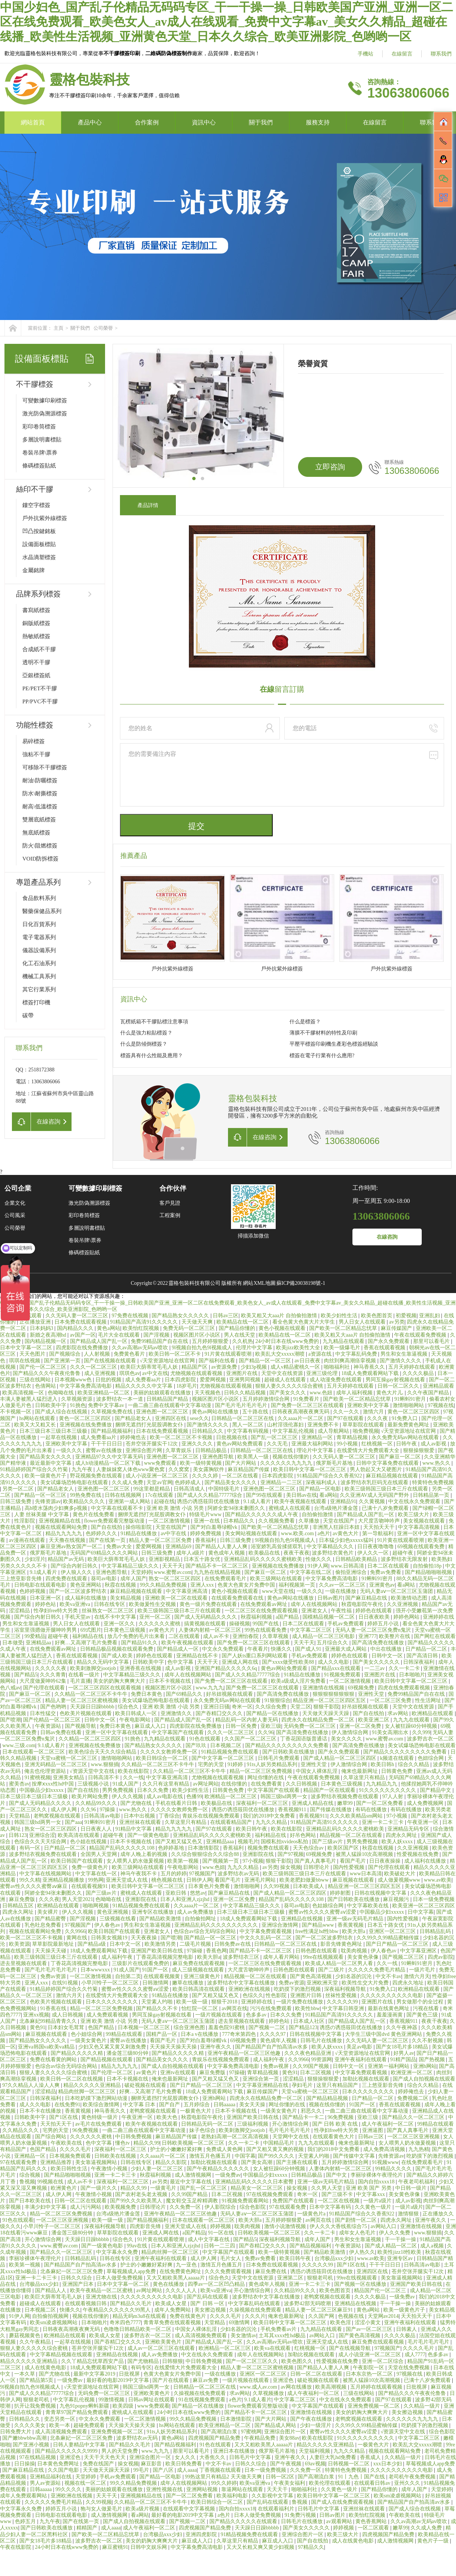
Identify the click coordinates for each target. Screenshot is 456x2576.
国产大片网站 (241, 1463)
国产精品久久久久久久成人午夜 (262, 1514)
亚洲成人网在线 (241, 1662)
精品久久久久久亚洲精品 (92, 2085)
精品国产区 (195, 1367)
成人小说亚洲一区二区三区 (158, 1476)
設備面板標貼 (39, 544)
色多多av (257, 2015)
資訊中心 (204, 122)
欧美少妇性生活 (340, 1315)
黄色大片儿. (390, 1392)
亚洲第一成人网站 (130, 1501)
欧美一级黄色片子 (46, 1476)
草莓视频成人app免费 (132, 2271)
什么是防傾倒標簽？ (143, 1044)
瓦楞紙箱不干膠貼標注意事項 (154, 1021)
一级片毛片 (423, 1970)
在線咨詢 (387, 1237)
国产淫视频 (157, 1335)
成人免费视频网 (426, 1803)
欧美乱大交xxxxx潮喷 (280, 1354)
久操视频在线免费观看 (256, 2310)
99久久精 (29, 1880)
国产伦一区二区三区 (43, 1367)
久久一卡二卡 (405, 1668)
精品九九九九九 (64, 1533)
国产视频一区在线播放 (361, 2284)
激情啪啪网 (247, 1886)
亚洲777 (367, 1636)
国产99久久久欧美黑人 (137, 2200)
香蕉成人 (371, 2457)
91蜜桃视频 (38, 1777)
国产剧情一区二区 (356, 2220)
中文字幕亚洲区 (419, 1951)
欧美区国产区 (343, 1848)
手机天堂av (78, 1617)
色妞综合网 (431, 1758)
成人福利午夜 (117, 1957)
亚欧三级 (270, 1726)
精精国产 (87, 2528)
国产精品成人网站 (276, 2425)
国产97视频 (291, 1854)
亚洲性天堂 (372, 1694)
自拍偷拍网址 (201, 1918)
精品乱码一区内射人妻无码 (247, 1720)
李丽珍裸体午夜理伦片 (377, 2175)
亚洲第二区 (291, 2278)
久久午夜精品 (35, 2342)
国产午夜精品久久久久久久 (219, 2168)
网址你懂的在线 (266, 1777)
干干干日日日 (107, 1444)
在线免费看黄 (267, 1784)
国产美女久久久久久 (377, 1662)
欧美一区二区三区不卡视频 (182, 1437)
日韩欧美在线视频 (115, 2156)
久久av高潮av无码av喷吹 (141, 1347)
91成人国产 (126, 1784)
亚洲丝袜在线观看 (140, 1822)
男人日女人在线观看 (363, 1322)
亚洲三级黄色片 (203, 1976)
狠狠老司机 (321, 2278)
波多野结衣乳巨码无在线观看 (375, 1482)
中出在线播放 (386, 1649)
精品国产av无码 (66, 1559)
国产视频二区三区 (403, 1957)
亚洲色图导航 (218, 1457)
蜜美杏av (19, 1784)
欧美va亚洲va (76, 1604)
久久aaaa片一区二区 (301, 1418)
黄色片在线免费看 (94, 1514)
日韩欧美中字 (51, 1405)
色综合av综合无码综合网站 (205, 1931)
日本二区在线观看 (389, 1566)
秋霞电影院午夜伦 (362, 1604)
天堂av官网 (159, 1482)
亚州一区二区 (155, 1617)
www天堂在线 (278, 1591)
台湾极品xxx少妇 (334, 2258)
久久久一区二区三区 (94, 1367)
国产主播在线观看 (297, 2162)
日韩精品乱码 (435, 1931)
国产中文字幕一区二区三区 (223, 1758)
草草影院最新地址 (53, 1944)
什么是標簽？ (305, 1021)
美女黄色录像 (363, 1957)
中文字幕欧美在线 (368, 1905)
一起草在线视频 (59, 1437)
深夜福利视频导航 (345, 1989)
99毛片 (142, 2470)
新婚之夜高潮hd (49, 1335)
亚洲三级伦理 (322, 1373)
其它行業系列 (39, 989)
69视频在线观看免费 (422, 1546)
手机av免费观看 (346, 1623)
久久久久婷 (205, 1476)
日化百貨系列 (39, 924)
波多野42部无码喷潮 (308, 2303)
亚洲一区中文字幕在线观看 (117, 1732)
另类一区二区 (18, 1489)
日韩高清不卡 (104, 1777)
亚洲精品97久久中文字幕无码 (110, 1457)
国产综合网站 (51, 2136)
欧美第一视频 (183, 1861)
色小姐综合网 (87, 2034)
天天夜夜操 (144, 1937)
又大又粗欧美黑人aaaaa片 (176, 2278)
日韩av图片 (330, 1598)
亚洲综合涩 (42, 1835)
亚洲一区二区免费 (361, 1726)
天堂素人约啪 (157, 2002)
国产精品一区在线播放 (273, 1713)
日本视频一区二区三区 (144, 2027)
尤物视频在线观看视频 (197, 1373)
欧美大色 (167, 2117)
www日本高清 (366, 1873)
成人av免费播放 (196, 1912)
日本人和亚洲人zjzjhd (185, 1899)
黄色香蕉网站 (371, 2521)
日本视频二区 (226, 1745)
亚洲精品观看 (438, 1386)
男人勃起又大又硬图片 (376, 1469)
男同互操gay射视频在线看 (396, 1379)
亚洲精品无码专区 (409, 1829)
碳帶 (28, 1015)
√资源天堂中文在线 (92, 1771)
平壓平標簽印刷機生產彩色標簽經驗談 (333, 1044)
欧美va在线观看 (273, 2348)
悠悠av (197, 1893)
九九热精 (418, 2149)
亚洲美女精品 (69, 1777)
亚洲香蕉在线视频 (141, 1668)
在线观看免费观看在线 (238, 1598)
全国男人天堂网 (99, 1854)
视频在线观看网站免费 (62, 1527)
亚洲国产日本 (78, 2284)
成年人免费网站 (173, 2310)
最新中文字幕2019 (95, 2374)
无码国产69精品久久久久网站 (104, 1553)
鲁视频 (27, 2181)
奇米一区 (242, 1707)
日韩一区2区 (281, 2477)
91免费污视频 (301, 2515)
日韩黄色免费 (397, 1771)
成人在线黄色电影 (46, 2367)
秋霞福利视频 (257, 1617)
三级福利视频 (253, 2124)
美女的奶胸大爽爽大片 (120, 1681)
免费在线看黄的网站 (54, 2059)
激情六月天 (417, 1976)
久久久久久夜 (51, 1668)
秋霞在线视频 (121, 1585)
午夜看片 (257, 1649)
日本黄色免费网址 (58, 2463)
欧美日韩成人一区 (136, 1713)
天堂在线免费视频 (409, 2367)
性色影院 (277, 1995)
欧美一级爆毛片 (343, 1347)
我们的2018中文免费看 (270, 1816)
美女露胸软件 (209, 1469)
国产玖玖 (197, 1745)
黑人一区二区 (248, 1425)
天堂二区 (300, 1707)
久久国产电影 (64, 2470)
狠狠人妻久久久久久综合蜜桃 (289, 1386)
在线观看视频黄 (162, 1976)
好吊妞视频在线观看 (230, 1694)
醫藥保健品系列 (41, 911)
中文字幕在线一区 (96, 1873)
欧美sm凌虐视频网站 (54, 2322)
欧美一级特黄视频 (201, 1463)
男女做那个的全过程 (420, 2002)
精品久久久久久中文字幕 (144, 1386)
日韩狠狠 (172, 2361)
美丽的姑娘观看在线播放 (162, 1392)
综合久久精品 (414, 1764)
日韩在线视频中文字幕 (381, 1893)
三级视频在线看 (118, 1918)
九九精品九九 (382, 1784)
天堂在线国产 (339, 1521)
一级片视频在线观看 (219, 2015)
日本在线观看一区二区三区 (34, 1752)
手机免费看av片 (279, 2329)
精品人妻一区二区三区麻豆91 (319, 2310)
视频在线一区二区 (86, 2483)
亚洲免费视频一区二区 (374, 2406)
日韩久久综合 (77, 2278)
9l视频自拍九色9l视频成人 (202, 1347)
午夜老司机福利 (417, 2181)
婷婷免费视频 (206, 1533)
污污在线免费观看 (271, 2008)
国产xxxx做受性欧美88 (289, 1662)
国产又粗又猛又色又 (179, 1841)
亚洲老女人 (315, 1610)
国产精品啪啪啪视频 (429, 1572)
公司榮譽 (103, 328)
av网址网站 (206, 1784)
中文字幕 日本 (140, 2104)
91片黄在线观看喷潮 (229, 1354)
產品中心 (90, 122)
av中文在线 (155, 1373)
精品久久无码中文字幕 (103, 1662)
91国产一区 (156, 1970)
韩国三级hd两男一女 (284, 1796)
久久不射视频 (428, 2040)
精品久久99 (146, 2143)
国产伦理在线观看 (44, 1688)
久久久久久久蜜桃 (160, 1623)
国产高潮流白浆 (220, 2431)
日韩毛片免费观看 (279, 1758)
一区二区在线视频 (339, 2200)
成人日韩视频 (68, 2015)
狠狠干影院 (326, 1707)
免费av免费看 (386, 1572)
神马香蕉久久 (370, 1367)
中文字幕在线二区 (311, 1572)
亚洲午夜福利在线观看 (361, 2059)
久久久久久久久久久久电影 (392, 1995)
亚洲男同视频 (245, 1379)
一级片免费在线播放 (300, 2002)
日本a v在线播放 (200, 2034)
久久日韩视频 (302, 1784)
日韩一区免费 (241, 1726)
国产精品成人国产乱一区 (99, 1341)
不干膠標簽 (34, 384)
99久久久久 (69, 2489)
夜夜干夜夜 (297, 1553)
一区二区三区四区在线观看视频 (105, 1688)
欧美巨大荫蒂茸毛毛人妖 (149, 1367)
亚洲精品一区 (317, 1437)
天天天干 (278, 2489)
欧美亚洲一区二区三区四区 (423, 1905)
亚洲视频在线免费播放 (86, 1425)
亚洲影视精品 (165, 1559)
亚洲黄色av (382, 1585)
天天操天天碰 (51, 1951)
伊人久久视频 (128, 1796)
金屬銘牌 (33, 570)
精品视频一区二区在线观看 (352, 1835)
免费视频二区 (413, 2098)
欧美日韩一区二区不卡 (175, 1354)
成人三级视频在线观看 (198, 1970)
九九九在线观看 (412, 1720)
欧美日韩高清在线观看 (199, 1989)
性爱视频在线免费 (418, 1854)
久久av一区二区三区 (343, 1585)
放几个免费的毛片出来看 (136, 1636)
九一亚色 (187, 2265)
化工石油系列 (39, 963)
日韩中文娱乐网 (149, 2547)
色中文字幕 (181, 1662)
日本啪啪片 (412, 1674)
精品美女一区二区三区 (257, 2188)
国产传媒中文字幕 (354, 2156)
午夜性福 (342, 1610)
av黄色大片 (346, 1533)
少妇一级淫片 (316, 2425)
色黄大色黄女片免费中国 (247, 1585)
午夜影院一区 (369, 2367)
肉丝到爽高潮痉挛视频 (350, 1360)
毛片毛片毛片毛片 (290, 2130)
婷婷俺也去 (134, 1437)
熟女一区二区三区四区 (175, 1578)
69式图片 (90, 1630)
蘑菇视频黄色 (25, 2335)
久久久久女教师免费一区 (169, 1752)
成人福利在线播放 (86, 1598)
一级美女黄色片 (89, 2040)
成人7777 (415, 2354)
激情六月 (374, 1411)
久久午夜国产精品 (428, 1392)
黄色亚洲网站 (86, 1585)
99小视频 (348, 1444)
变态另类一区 (60, 2419)
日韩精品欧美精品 (357, 1559)
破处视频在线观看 (146, 2085)
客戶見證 (169, 1203)
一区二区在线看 (241, 1476)
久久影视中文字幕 (273, 2496)
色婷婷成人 (188, 1482)
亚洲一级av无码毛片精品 (355, 1918)
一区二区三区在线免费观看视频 (262, 1610)
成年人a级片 (191, 1553)
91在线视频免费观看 (202, 2399)
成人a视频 (432, 2246)
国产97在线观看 (346, 1418)
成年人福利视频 (355, 1392)
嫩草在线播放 (188, 1983)
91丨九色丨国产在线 (362, 2477)
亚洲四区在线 (171, 1418)
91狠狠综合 (278, 1700)
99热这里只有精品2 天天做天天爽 (224, 2477)
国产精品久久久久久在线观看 (244, 2521)
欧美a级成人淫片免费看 (299, 1681)
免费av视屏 (276, 2066)
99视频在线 (51, 2181)
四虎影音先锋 (146, 2226)
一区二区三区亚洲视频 (414, 2136)
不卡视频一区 (16, 1411)
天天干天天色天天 (105, 2457)
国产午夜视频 (286, 2463)
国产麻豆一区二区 (400, 1457)
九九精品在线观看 (344, 1341)
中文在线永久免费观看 (415, 1501)
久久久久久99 (343, 2002)
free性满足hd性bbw (317, 1931)
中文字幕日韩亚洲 (343, 2008)
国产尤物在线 (136, 1803)
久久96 (265, 1732)
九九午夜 (83, 1469)
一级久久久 (69, 1450)
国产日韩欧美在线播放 (289, 1752)
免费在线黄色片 (189, 2316)
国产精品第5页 (37, 2380)
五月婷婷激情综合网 (267, 1399)
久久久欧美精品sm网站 (357, 1816)
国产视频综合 (65, 1354)
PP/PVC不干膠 (40, 701)
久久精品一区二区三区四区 (90, 1739)
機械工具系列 (39, 976)
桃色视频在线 (167, 1880)
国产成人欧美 (117, 1655)
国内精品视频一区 (46, 1341)
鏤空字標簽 (36, 505)
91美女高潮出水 (391, 1732)
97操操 (108, 1809)
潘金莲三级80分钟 (128, 2053)
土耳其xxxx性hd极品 (283, 2335)
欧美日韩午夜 (252, 1829)
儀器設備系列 (39, 950)
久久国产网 (322, 2316)
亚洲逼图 (373, 2130)
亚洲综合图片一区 (285, 2431)
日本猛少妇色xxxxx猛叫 (347, 1540)
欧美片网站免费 (91, 1796)
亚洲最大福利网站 (313, 1444)
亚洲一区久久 (120, 1623)
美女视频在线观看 (424, 1521)
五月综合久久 (333, 1642)
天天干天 (172, 1566)
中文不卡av (388, 1976)
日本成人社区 (309, 2021)
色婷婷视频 (33, 1591)
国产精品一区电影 (320, 1489)
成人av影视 (434, 1444)
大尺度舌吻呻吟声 (379, 1521)
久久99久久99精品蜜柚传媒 (389, 1937)
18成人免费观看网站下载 (370, 1373)
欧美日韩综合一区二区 (163, 1758)
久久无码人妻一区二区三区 (77, 1315)
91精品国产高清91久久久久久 (144, 1322)
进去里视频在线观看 (24, 1963)
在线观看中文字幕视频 (189, 2509)
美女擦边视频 (210, 2310)
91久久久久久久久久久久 (388, 1790)
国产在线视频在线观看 (110, 1360)
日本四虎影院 (181, 1379)
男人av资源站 (46, 2483)
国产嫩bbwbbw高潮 (25, 2438)
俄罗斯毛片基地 (335, 1463)
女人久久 (186, 2457)
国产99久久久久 (277, 2156)
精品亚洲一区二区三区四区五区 (330, 1700)
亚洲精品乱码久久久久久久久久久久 (216, 1925)
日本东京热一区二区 (370, 2374)
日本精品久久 (239, 1521)
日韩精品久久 (208, 1431)
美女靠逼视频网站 (96, 2162)
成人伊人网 (64, 1809)
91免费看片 (307, 1399)
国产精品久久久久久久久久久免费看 (287, 1745)
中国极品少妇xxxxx (42, 1790)
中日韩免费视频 (134, 2136)
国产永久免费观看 (389, 1341)
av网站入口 (384, 2226)
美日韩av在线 (301, 1495)
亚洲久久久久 (197, 1444)
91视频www (385, 2162)
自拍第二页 (128, 1976)
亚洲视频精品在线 (60, 1521)
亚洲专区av (400, 2258)
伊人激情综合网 (351, 1732)
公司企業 (17, 1188)
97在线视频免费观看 (270, 2194)
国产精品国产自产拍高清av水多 (272, 2047)
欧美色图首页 (377, 1315)
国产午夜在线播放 (311, 2419)
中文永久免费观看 (223, 1649)
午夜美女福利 (290, 2483)
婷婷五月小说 (383, 1623)
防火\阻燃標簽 (39, 846)
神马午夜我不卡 (139, 1873)
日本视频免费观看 (70, 2156)
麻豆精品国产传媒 (249, 1469)
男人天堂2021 (77, 1899)
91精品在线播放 (139, 1533)
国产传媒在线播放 (331, 1809)
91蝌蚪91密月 (411, 1399)
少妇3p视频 (254, 1367)
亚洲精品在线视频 (302, 1918)
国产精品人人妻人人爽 (222, 1546)
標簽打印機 (36, 1002)
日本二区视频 (316, 2072)
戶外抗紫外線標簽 (44, 518)
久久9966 (75, 1931)
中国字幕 (245, 2156)
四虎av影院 (440, 1957)
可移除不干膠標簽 (44, 767)
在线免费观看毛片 (226, 1578)
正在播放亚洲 (35, 1322)
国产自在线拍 (107, 1527)
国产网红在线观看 (435, 1636)
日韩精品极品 (211, 1450)
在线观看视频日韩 (86, 2303)
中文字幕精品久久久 (331, 1546)
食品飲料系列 (39, 898)
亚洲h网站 (425, 2066)
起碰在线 (164, 1501)
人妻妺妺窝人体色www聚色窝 (131, 1469)
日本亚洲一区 (46, 1598)
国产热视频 (432, 2059)
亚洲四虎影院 (202, 2534)
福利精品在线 (88, 1636)
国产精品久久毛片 (131, 2303)
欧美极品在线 (264, 1553)
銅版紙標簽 (36, 623)
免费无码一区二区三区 (189, 1328)
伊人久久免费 (395, 2233)
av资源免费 (224, 1367)
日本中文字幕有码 (330, 2207)
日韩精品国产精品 (168, 1399)
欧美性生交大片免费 (366, 1983)
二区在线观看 (184, 1636)
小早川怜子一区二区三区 (110, 1983)
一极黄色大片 (196, 2111)
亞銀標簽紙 (36, 675)
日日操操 (24, 2463)
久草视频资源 (77, 1399)
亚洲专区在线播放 (153, 1912)
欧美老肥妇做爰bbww (304, 1880)
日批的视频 (109, 1379)
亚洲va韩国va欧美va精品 (47, 2047)
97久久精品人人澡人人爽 (31, 2085)
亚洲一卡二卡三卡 (383, 1822)
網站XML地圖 (259, 1283)
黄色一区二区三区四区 (414, 1411)
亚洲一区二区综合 (383, 2361)
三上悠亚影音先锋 (21, 1578)
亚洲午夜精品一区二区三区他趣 (245, 2053)
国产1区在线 (64, 2117)
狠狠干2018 (225, 2002)
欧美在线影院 (134, 1771)
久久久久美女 (30, 2425)
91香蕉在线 (54, 2008)
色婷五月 (26, 2521)
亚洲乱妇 (430, 1315)
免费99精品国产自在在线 (160, 1341)
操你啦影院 (139, 1527)
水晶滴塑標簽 (39, 557)
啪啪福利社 (337, 1367)
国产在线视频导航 (350, 2348)
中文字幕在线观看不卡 (118, 1508)
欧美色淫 (341, 2322)
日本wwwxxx (95, 1970)
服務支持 (318, 122)
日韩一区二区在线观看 (81, 2200)
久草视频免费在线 (112, 1411)
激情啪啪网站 (409, 1405)
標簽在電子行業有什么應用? (321, 1055)
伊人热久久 (362, 2252)
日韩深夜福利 (419, 1662)
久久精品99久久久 (96, 1803)
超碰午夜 (403, 1553)
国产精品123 (303, 2027)
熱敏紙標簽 (36, 636)
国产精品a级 (92, 1944)
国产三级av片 (328, 1841)
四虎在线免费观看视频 (404, 1688)
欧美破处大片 (400, 1873)
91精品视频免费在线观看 (230, 1752)
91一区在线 (221, 2233)
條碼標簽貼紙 (39, 466)
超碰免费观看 (89, 2425)
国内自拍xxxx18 (377, 2181)
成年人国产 (133, 1578)
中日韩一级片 (411, 2188)
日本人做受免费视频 (120, 2278)
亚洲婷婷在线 (438, 1617)
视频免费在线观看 (269, 1848)
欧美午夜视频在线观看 (301, 1501)
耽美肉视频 (354, 1951)
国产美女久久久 (288, 1392)
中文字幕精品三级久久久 (130, 1566)
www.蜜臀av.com (172, 1572)
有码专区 (141, 2367)
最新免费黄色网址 (409, 1425)
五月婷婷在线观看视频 (377, 2387)
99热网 (96, 1880)
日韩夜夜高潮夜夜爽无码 (301, 1411)
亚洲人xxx (202, 1585)
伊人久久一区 (373, 1553)
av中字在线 (174, 1533)
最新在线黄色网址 (389, 2008)
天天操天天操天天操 (174, 2047)
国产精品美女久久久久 (46, 1457)
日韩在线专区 (110, 1604)
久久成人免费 (128, 1482)
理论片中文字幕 (316, 1450)
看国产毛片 (353, 1861)
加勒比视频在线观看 (366, 2079)
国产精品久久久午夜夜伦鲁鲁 (47, 1373)
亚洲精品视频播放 (64, 1880)
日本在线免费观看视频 (163, 1431)
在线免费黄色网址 (181, 2271)
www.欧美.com (298, 1533)
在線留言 (402, 54)
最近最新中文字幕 (51, 1463)
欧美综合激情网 (102, 2104)
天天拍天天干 (379, 1527)
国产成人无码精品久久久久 (206, 1617)
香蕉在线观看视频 (385, 1347)
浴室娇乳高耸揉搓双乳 (277, 1546)
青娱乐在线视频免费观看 (211, 1816)
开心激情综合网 (291, 2124)
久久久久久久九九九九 (287, 1463)
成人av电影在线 (165, 1796)
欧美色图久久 (297, 2361)
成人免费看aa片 (143, 1379)
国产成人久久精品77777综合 (210, 1495)
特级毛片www (206, 1514)
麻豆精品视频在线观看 (392, 1476)
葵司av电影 (104, 1578)
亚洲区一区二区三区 (393, 1931)
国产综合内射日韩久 (75, 1566)
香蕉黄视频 (351, 1925)
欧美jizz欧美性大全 (299, 1347)
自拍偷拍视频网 (51, 2316)
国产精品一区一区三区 (265, 1360)
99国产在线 (266, 1623)
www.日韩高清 (348, 1566)
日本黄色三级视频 (125, 1630)
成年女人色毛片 (358, 2233)
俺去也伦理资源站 (45, 1771)
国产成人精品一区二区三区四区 (340, 1758)
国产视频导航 (81, 1726)
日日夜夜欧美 (374, 1617)
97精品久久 (311, 2547)
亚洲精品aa (39, 1642)
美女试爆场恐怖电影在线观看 (75, 1482)
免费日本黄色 (147, 1694)
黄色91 (37, 2027)
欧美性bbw (307, 2008)
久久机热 (242, 1341)
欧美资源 (19, 1944)
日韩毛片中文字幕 (250, 2457)
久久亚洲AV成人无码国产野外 (375, 1495)
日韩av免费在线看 (61, 1732)
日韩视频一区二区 (349, 2463)
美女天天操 (253, 2104)
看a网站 (328, 1495)
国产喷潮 (10, 1720)
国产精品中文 (436, 1790)
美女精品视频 (126, 1598)
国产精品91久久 (140, 1642)
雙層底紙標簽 (39, 820)
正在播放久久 (438, 2214)
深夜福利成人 (321, 1482)
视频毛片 (248, 1841)
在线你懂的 (234, 1784)
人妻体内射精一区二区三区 (210, 1630)
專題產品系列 (38, 882)
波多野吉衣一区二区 (430, 1739)
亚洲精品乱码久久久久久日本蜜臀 (255, 2181)
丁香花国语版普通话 (304, 1739)
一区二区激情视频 (169, 1521)
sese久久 (199, 1418)
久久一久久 (347, 1411)
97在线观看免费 (19, 2162)
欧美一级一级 (192, 2002)
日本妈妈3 (42, 1328)
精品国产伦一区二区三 (381, 2290)
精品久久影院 (171, 2162)
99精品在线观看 (125, 2034)
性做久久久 (319, 1559)
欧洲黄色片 (64, 2188)
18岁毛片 (186, 1386)
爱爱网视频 (213, 1379)
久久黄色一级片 (374, 2207)
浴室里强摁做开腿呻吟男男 (46, 1630)
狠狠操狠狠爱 (419, 1450)
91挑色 (78, 1405)
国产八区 (164, 2470)
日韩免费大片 (16, 2431)
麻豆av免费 (206, 2380)
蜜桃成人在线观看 (290, 1508)
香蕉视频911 (293, 1809)
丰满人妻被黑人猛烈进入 (29, 1399)
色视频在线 (351, 2316)
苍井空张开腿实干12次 (152, 1444)
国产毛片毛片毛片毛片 (242, 1405)
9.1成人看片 (257, 1501)
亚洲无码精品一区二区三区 (57, 1764)
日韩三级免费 (16, 1501)
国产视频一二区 (267, 2027)
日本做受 (12, 1642)
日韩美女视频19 (110, 1937)
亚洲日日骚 (216, 1707)
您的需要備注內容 (282, 775)
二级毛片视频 (196, 1944)
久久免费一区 (186, 2207)
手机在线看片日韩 (177, 1803)
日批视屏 (130, 2374)
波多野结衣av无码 (239, 1873)
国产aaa (73, 1822)
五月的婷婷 (174, 1873)
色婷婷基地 (172, 1848)
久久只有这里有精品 (166, 1784)
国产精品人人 (51, 2290)
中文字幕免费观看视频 (266, 1931)
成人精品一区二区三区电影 (324, 1636)
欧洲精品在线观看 (433, 1713)
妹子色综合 (203, 2130)
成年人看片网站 (282, 1957)
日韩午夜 (407, 1444)
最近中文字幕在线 (191, 2181)
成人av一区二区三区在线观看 (161, 2348)
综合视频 (30, 2175)
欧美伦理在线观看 (330, 2483)
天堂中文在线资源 (282, 1373)
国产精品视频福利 (112, 1431)
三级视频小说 (93, 1784)
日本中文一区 (126, 1944)
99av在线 (138, 2246)
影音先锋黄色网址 (342, 1944)
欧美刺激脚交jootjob (93, 1668)
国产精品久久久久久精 (77, 2053)
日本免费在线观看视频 (81, 1322)
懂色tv (123, 2143)
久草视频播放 (269, 2393)
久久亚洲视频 (403, 1604)
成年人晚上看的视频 (144, 1854)
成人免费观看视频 (108, 2015)
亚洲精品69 (179, 1546)
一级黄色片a (312, 2214)
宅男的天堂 (211, 1764)
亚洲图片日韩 (306, 1995)
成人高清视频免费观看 (201, 2335)
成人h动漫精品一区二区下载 (108, 1463)
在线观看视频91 (90, 1886)
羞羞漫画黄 (390, 2015)
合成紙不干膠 (39, 649)
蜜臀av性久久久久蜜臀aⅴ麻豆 (34, 1886)
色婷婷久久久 (102, 1533)
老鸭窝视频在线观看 (58, 1816)
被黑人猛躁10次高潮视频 (365, 1854)
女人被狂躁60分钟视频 (411, 1726)
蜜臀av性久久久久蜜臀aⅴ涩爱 (322, 1912)
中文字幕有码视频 (248, 1431)
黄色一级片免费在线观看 (209, 1604)
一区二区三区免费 (391, 1700)
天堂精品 (20, 1816)
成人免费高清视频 (384, 2149)
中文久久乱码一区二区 (266, 1937)
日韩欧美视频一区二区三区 (194, 2143)
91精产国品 (403, 2059)
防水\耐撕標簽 (39, 793)
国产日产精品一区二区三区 (398, 1944)
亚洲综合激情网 (281, 1925)
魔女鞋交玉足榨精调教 (192, 2200)
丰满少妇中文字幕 (46, 2207)
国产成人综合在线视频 (62, 1411)
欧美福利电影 (232, 2496)
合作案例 (147, 122)
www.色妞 (321, 1392)
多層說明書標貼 (41, 440)
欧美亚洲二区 (374, 1720)
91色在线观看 (205, 1739)
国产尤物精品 (143, 2361)
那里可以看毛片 (432, 1341)
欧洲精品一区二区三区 (231, 1796)
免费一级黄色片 (91, 1867)
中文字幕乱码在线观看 (255, 2303)
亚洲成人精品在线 (313, 1803)
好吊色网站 (303, 1835)
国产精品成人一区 (178, 1649)
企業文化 (14, 1203)
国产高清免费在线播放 (378, 1642)
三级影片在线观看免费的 (141, 1963)
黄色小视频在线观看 (283, 1328)
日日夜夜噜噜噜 (376, 1546)
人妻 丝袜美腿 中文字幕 (42, 1514)
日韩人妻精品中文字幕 (80, 2444)
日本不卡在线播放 (41, 2111)
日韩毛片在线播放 (321, 2040)
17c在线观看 (160, 1495)
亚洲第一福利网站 (389, 2066)
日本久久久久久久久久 (112, 2002)
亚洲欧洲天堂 (323, 1983)
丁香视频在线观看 (221, 2470)
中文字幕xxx (371, 2194)
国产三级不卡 (338, 2194)
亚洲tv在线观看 (178, 2072)
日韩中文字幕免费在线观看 (388, 1463)
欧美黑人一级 (253, 1457)
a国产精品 (288, 1617)
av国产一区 (83, 1335)
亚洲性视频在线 (165, 2489)
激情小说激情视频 (285, 2226)
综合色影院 (253, 2207)
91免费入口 (405, 1418)
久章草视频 (276, 1636)
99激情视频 (112, 2399)
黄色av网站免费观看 (240, 1444)
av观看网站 (339, 2521)
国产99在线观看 (265, 1495)
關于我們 (261, 122)
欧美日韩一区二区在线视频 (72, 2079)
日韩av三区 (225, 1315)
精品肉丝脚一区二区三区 (87, 2091)
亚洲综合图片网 (145, 1450)
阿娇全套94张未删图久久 (237, 1508)
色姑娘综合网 (328, 1905)
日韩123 (18, 1835)
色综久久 (253, 1995)
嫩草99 (345, 1803)
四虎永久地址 (408, 1983)
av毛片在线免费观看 (99, 2124)
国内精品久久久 (76, 1328)
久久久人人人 (181, 2290)
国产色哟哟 (54, 1707)
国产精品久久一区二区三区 (414, 2117)
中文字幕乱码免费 (357, 1354)
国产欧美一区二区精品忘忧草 (344, 1328)
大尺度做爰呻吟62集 (43, 1681)
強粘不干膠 (36, 754)
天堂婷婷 (141, 1572)
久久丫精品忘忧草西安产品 (93, 2361)
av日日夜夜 (308, 1360)
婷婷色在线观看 (374, 1610)
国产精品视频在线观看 (107, 2059)
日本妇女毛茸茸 (67, 2027)
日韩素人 (407, 2329)
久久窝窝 (179, 1469)
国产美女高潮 (257, 2162)
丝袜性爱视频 (341, 1995)
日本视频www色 (73, 1379)
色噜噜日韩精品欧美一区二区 (138, 2329)
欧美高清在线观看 (79, 1835)
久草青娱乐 (179, 1450)
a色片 (323, 1533)
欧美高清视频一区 (23, 1392)
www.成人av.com (259, 2387)
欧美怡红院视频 (142, 1328)
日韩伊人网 (199, 1880)
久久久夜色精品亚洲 (308, 2053)
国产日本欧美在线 (30, 2200)
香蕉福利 (206, 1540)
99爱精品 (35, 1636)
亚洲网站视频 (202, 2489)
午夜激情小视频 (110, 2168)
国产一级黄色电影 (149, 1835)
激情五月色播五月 (210, 2156)
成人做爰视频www (400, 1880)
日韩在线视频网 (124, 1495)
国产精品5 (26, 1674)
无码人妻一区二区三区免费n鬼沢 (373, 1630)
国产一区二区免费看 (380, 1803)
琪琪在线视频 (25, 1360)
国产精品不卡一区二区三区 (218, 1566)
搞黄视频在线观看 (205, 1623)
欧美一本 (60, 2425)
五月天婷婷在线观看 (412, 1367)
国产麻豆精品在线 (367, 1598)
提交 (196, 826)
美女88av (289, 2438)
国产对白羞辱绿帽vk (214, 1527)
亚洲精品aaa (220, 1841)
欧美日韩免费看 (184, 2463)
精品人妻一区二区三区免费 (161, 1540)
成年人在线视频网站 (315, 1604)
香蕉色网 (216, 1951)
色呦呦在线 (61, 1392)
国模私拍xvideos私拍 (285, 1841)
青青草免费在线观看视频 (172, 2322)
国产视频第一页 (221, 1861)
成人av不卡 (216, 1636)
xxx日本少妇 (388, 2463)
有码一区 (30, 1848)
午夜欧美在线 (67, 2143)
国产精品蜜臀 (51, 1918)
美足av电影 (360, 2047)
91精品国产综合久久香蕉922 (330, 1476)
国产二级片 (332, 1970)
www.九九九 (210, 1688)
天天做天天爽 (197, 1322)
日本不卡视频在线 (170, 1681)
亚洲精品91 (343, 1501)
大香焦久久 (213, 2457)
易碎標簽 (33, 741)
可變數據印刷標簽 (44, 400)
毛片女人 (231, 2258)
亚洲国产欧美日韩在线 (157, 1951)
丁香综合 (169, 1816)
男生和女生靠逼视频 (404, 1354)
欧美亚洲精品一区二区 (104, 1392)
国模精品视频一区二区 (329, 1617)
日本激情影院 (204, 1848)
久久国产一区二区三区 (251, 1739)
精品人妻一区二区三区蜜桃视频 (82, 1700)
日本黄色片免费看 (209, 1886)
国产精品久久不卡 (157, 2008)
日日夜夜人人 (96, 1829)
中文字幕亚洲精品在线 (263, 2085)
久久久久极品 (418, 1373)
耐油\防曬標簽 (39, 780)
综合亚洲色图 (190, 2027)
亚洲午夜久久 (216, 2047)
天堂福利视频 (315, 2451)
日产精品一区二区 (427, 1649)
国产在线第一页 (108, 1540)
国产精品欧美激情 (161, 1918)
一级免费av (228, 2175)
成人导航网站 (334, 1431)
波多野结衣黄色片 (333, 1553)
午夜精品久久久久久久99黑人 (117, 2310)
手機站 (365, 54)
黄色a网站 (108, 1328)
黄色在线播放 (169, 2284)
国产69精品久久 (185, 1694)
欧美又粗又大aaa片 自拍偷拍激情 (280, 1315)
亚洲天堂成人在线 (127, 1880)
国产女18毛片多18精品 (403, 2047)
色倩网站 (46, 1386)
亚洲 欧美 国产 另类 (369, 2188)
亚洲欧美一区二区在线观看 (177, 1598)
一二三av (375, 1668)
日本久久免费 (153, 1790)
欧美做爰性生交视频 (153, 1604)
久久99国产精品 (190, 2194)
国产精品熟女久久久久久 (181, 1315)
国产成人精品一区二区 (391, 2246)
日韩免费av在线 (233, 1944)
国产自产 (170, 2104)
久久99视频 (277, 1886)
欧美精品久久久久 (84, 1501)
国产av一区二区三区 (370, 2329)
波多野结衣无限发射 (405, 1559)
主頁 (58, 328)
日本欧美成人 (309, 1886)
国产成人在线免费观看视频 (343, 2502)
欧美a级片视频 (143, 2509)
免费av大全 (119, 1546)
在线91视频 (65, 1983)
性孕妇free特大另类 (56, 1610)
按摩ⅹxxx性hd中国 (53, 1784)
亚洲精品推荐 (56, 2162)
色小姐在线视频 (89, 1841)
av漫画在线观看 (28, 1540)
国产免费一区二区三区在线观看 (308, 1405)
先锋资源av (48, 1501)
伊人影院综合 (221, 2207)
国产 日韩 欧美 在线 (335, 2124)
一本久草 (25, 2374)
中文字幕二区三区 (311, 1630)
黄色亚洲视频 (113, 1912)
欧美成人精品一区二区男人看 (339, 1963)
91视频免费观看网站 (246, 2200)
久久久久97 (273, 2034)
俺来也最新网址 (360, 1771)
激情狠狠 (409, 2214)
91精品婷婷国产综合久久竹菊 (34, 1469)
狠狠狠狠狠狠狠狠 (334, 1694)
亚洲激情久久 (177, 1713)
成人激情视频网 (194, 2175)
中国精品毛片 (279, 2143)
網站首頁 (33, 122)
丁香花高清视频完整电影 (165, 1957)
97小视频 (397, 1816)
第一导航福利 (378, 1533)
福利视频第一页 (298, 1585)
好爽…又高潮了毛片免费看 (87, 1642)
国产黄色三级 (422, 2015)
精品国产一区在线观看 (330, 1790)
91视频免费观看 (343, 1674)
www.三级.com (18, 1745)
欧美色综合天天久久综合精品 (103, 1752)
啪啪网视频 (96, 1905)
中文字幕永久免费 (117, 2252)
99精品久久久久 (394, 2168)
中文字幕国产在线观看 (178, 1732)
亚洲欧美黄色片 (164, 2342)
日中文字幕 (421, 1912)
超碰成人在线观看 (285, 1379)
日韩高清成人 (190, 1489)
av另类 (397, 1322)
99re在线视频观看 (324, 1957)
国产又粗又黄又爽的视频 (275, 2149)
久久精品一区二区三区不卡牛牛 (91, 1694)
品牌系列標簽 (38, 594)
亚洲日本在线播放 (234, 2451)
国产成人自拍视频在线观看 (173, 2066)
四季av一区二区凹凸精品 (217, 2284)
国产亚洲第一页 (63, 1360)
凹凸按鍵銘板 (39, 531)
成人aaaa (187, 2470)
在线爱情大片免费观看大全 (369, 1450)
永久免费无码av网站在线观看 (405, 1437)
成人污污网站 (86, 2207)
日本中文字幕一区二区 (27, 1347)
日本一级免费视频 (434, 1899)
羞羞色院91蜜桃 (227, 2027)
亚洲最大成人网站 (346, 1649)
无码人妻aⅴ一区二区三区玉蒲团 (397, 1591)
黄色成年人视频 (227, 1553)
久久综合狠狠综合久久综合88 (205, 1854)
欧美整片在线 (395, 1636)
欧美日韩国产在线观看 (77, 1861)
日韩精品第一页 (432, 1495)
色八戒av (10, 1688)
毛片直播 (80, 1681)
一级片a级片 (378, 2200)
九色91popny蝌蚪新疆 (85, 2406)
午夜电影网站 (135, 1720)
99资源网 (321, 2059)
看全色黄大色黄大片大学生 (304, 1322)
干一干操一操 (401, 2239)
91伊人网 (317, 1566)
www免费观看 (160, 1463)
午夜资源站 (49, 1726)
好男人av (403, 2053)
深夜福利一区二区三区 (262, 1803)
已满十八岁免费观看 (386, 1508)
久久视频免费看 (277, 1521)
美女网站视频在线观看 (252, 1533)
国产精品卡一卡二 (304, 2117)
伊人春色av (107, 1925)
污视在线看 (426, 2008)
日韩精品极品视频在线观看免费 (117, 1649)
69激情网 (240, 2322)
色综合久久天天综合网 (41, 1841)
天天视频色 (208, 1392)
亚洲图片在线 (242, 1373)
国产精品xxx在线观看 (336, 1668)
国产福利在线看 (218, 1360)
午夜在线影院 (16, 2547)
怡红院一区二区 (200, 2008)
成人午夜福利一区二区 (388, 2124)
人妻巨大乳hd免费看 (333, 2457)
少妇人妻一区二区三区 (157, 2168)
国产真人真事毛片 (316, 1861)
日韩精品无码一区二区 (208, 2124)
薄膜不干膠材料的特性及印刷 (323, 1033)
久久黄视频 (372, 1501)
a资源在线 (320, 1354)
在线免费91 (67, 2104)
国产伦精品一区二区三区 (52, 1720)
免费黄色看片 (130, 1354)
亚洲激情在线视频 (324, 1688)
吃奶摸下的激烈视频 (298, 1989)
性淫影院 (25, 1521)
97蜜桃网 (251, 2431)
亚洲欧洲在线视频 (250, 1989)
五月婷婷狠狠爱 (211, 1341)
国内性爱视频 (349, 1867)
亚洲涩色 (284, 2380)
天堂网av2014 (383, 2316)
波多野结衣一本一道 (120, 1399)
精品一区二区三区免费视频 (261, 1771)
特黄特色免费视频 (433, 1482)
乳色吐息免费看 (44, 1925)
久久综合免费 (271, 1707)
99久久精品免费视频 (164, 1585)
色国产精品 (101, 2027)
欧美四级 (124, 2406)
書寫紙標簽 (36, 610)
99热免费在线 (86, 1495)
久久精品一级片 (422, 2406)
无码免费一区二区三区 (310, 1726)
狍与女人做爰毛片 (102, 2509)
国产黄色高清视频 (311, 1976)
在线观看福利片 (277, 2509)
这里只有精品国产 (338, 2085)
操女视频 (290, 1867)
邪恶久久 (312, 2111)
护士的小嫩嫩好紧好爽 (177, 2149)
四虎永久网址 (402, 1835)
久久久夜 (378, 1418)
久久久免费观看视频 (229, 2271)
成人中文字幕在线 (209, 2239)
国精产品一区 (162, 2034)
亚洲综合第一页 (262, 2079)
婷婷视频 (221, 2226)
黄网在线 (77, 1937)
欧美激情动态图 (410, 1598)
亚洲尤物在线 (102, 2297)
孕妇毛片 (303, 2085)
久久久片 (255, 2316)
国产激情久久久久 (401, 1360)
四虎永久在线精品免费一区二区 (318, 1720)
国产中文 (337, 2175)
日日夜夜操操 (385, 1861)
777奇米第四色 (239, 2034)
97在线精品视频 (38, 2457)
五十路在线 (256, 1411)
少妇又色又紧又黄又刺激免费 (113, 2047)
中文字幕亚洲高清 (187, 1591)
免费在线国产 (99, 2463)
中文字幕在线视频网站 (46, 1873)
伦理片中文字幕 (255, 1347)
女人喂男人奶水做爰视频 (136, 1861)
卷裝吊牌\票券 (39, 453)
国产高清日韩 (422, 1655)
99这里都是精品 (152, 1489)
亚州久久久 (408, 2483)
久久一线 (133, 1777)
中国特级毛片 (224, 1489)
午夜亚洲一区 (423, 1822)
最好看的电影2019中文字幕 (118, 2380)
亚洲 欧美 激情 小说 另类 (175, 1508)
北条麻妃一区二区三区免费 (72, 2271)
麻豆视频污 (397, 1899)
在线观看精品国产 (231, 1822)
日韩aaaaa (225, 2104)
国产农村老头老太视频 (142, 2194)
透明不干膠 (36, 662)
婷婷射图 (341, 1893)
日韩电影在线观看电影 (41, 1585)
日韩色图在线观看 (317, 1951)
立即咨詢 (330, 467)
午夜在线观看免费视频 (421, 1335)
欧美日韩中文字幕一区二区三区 (310, 1469)
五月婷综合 (197, 2104)
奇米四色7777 (125, 2322)
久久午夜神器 (402, 2027)
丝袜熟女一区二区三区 (108, 1610)
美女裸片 (48, 1912)
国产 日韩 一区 (208, 2303)
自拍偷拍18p (428, 1566)
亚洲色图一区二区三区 (163, 1411)
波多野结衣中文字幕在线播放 (241, 1983)
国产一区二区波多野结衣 (78, 1591)
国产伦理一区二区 (112, 2072)
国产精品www (318, 1925)
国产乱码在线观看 (208, 2297)
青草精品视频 (352, 1437)
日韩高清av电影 (102, 1816)
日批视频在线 (232, 1437)
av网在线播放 (297, 2387)
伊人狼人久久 (77, 1572)
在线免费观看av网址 (264, 1604)
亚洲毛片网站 (260, 1880)
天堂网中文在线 (291, 2136)
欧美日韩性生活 (70, 2168)
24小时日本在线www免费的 (287, 1341)
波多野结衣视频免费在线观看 (345, 1796)
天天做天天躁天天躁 (326, 1713)
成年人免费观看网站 (24, 2496)
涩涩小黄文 (368, 2322)
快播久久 (282, 1649)
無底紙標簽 (36, 833)
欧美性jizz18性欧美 (400, 2252)
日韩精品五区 (18, 1905)
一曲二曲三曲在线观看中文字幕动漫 (170, 1405)
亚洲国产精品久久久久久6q (226, 1668)
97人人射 (393, 1796)
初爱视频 (406, 1315)
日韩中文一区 (387, 1655)
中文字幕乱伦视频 (294, 1431)
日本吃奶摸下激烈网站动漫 (97, 2098)
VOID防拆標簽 (40, 859)
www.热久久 (437, 1463)
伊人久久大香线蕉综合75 (339, 2226)
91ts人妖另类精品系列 (272, 1764)
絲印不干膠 (34, 489)
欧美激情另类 (161, 1944)
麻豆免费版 (23, 1899)
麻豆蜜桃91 (115, 2547)
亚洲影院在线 (259, 1854)
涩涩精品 (20, 1610)
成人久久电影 (334, 1662)
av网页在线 (234, 2008)
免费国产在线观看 (294, 2200)
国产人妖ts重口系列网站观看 (255, 1655)
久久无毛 (278, 1444)
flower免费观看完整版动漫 (115, 1521)
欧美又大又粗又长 (35, 1425)
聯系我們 (441, 54)
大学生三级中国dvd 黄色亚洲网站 (384, 2034)
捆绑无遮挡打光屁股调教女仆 (149, 1425)
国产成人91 (309, 1649)
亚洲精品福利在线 (51, 2477)
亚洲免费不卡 (323, 1425)
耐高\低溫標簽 (39, 806)
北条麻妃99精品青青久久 (48, 2021)
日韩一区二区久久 (399, 1386)
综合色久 (129, 1707)
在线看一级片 (84, 1674)
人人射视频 (97, 1354)
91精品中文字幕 (134, 1829)
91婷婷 (235, 1764)
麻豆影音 (152, 2463)
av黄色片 (147, 2072)
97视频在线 (441, 1405)
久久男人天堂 (327, 2188)
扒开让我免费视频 (35, 2406)
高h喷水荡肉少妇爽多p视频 (57, 1508)
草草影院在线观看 (364, 1425)
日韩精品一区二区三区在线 (243, 1418)
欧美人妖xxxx (397, 1841)
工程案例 (169, 1215)
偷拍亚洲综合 (351, 1572)
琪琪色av (129, 1373)
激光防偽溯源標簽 (44, 413)
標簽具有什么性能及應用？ (151, 1055)
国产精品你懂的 (238, 1328)
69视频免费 (362, 1688)
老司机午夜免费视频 (413, 2477)
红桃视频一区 (377, 1444)
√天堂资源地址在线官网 (168, 1360)
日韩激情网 (156, 1983)
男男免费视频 (118, 1790)
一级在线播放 (341, 1591)
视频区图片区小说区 (197, 1335)
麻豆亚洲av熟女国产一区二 (72, 1546)
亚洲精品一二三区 (282, 1482)
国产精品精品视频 (327, 2098)
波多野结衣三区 (242, 1957)
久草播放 (309, 1521)
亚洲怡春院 (246, 1636)
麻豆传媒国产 (397, 1328)
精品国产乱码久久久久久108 (122, 1848)
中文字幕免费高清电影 (86, 1386)
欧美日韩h (383, 1764)
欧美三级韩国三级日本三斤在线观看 (387, 1489)
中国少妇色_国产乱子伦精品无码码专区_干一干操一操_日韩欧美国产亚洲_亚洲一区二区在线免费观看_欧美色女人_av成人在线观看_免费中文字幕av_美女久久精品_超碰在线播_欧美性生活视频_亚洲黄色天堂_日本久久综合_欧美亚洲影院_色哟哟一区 (226, 21)
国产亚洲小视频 (32, 2444)
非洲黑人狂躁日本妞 (337, 1527)
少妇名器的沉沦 (354, 1976)
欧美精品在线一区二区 (243, 1322)
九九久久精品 (272, 1822)
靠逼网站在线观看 (243, 2489)
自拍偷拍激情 (318, 1514)
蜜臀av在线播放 (104, 1450)
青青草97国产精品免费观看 (77, 2412)
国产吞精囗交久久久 (220, 1713)
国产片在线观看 (171, 2380)
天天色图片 (33, 1354)
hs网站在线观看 (38, 1418)
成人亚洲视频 (100, 1373)
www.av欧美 (438, 1880)
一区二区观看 (374, 2528)
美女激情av (243, 2335)
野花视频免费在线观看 (97, 1476)
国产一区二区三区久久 (252, 2361)
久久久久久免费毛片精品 (377, 1970)
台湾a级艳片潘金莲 (337, 1508)
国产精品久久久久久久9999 (67, 2451)
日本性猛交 (43, 1713)
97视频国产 (202, 1873)
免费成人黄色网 (225, 2149)
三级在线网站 (35, 1379)
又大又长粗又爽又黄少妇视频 (261, 2547)
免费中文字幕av (107, 1405)
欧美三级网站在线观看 (277, 1578)
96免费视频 (341, 2117)
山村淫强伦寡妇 (286, 1425)
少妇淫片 (35, 1559)
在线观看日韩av (373, 2483)
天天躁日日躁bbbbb (93, 1707)
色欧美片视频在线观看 (86, 1713)
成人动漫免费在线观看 (336, 1379)
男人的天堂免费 (120, 2451)
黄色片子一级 (433, 2541)
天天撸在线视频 (68, 1540)
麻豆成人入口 (150, 1726)
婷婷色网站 (407, 1617)
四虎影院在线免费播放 (83, 1347)
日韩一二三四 (220, 2246)
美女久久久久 (347, 1739)
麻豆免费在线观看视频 (199, 1963)
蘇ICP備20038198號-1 (300, 1283)
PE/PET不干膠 (39, 688)
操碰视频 (239, 1623)
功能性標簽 (34, 725)
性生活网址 (429, 1700)
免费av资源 (53, 1976)
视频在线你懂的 (291, 1457)
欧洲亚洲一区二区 (412, 2072)
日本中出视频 (140, 1816)
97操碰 (195, 1951)
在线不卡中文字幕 (115, 1617)
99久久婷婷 (224, 2483)
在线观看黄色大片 (334, 2136)
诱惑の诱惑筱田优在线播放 (209, 1501)
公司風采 (14, 1215)
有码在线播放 (371, 1809)
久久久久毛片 (76, 2149)
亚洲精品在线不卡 (197, 1655)
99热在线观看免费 (266, 1630)
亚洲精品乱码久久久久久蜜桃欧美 (264, 1559)
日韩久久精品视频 (245, 1392)
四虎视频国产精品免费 (215, 2438)
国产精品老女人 (134, 1418)
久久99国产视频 (311, 2066)
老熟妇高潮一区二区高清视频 (235, 2136)
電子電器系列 (39, 937)
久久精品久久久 (21, 2130)
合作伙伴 (172, 1188)
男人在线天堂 (240, 1335)
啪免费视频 (366, 1431)
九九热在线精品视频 (218, 1572)
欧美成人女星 (171, 2303)
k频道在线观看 (397, 1758)
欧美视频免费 (121, 2207)
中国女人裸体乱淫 (317, 1771)
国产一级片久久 (99, 2188)
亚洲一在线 (207, 1521)
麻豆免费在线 (271, 2271)
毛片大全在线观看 (119, 1335)
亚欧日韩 (176, 1893)
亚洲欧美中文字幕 (368, 1405)
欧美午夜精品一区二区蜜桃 (102, 2290)
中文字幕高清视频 (419, 1527)
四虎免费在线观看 (67, 1578)
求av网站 (398, 1713)
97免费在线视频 (131, 1315)
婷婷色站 (46, 1604)
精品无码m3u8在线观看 (140, 2316)
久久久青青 (53, 1674)
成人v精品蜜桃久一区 (296, 1367)
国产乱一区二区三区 (275, 1437)
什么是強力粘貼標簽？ (146, 1033)
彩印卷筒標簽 (39, 427)
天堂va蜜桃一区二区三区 (69, 1758)
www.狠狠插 (105, 1764)
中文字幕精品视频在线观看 (62, 2354)
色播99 (194, 1796)
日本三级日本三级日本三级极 (54, 1431)
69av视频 (315, 2463)
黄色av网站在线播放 (216, 1411)
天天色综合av (309, 1848)
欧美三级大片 (414, 1514)
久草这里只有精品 (364, 1777)
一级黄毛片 (164, 2188)
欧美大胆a (354, 1931)
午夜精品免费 (260, 2438)
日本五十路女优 (203, 1559)
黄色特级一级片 (100, 2117)
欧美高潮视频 (331, 2387)
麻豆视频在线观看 (354, 1880)
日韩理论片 (317, 1867)
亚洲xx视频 (36, 2015)
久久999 (421, 1732)
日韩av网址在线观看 (152, 2399)
